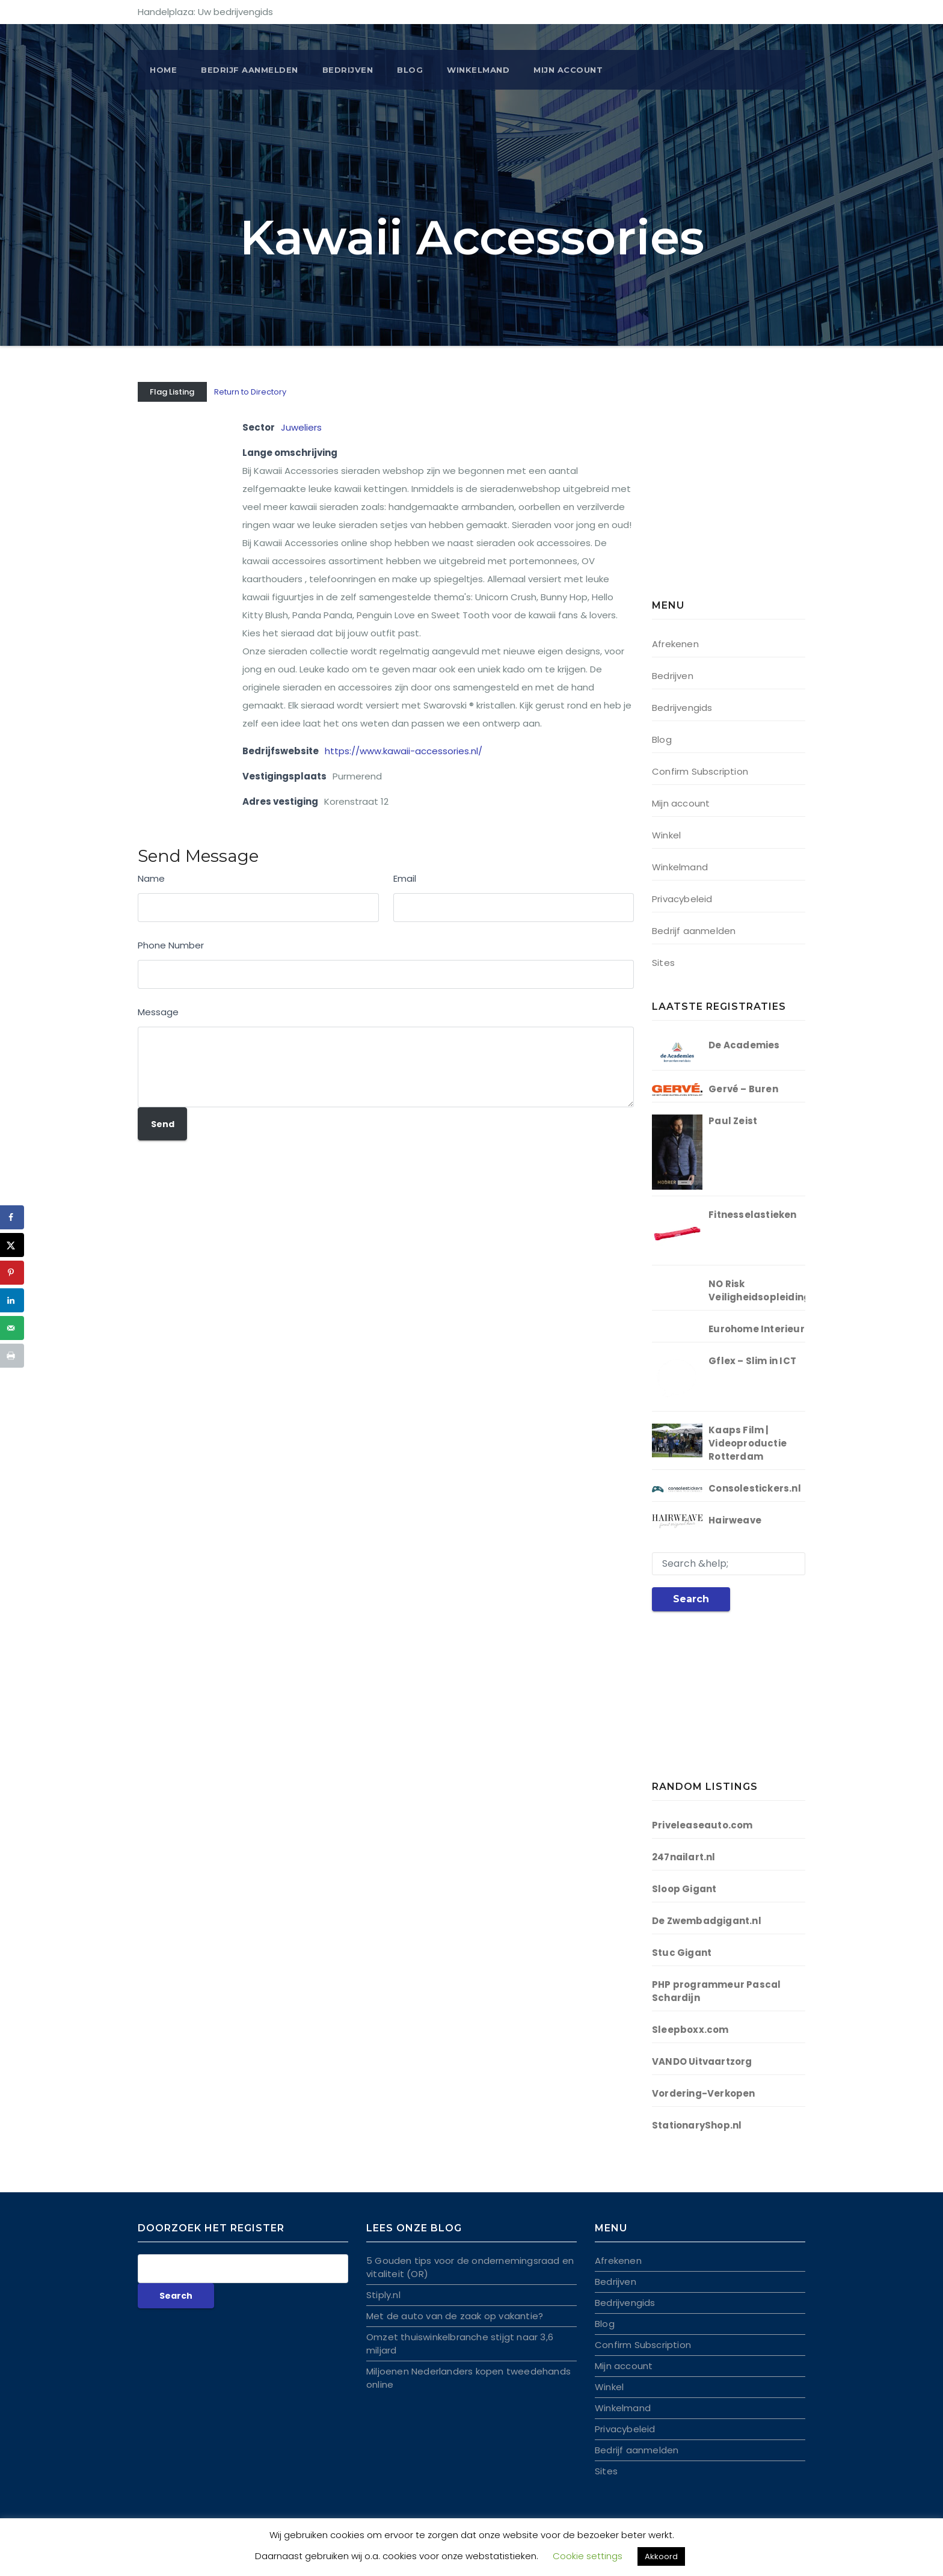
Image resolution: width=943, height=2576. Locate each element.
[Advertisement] (727, 493)
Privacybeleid (682, 899)
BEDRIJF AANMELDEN (249, 70)
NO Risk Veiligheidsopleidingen (765, 1290)
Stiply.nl (383, 2295)
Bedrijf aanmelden (694, 930)
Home (163, 70)
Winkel (666, 835)
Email (404, 878)
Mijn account (568, 70)
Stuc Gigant (681, 1952)
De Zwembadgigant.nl (706, 1920)
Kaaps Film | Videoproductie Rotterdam (747, 1443)
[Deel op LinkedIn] (12, 1300)
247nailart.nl (684, 1857)
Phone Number (171, 945)
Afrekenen (675, 644)
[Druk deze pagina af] (12, 1356)
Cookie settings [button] (587, 2556)
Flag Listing (172, 392)
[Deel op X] (12, 1245)
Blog (410, 70)
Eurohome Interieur (756, 1329)
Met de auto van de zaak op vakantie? (454, 2316)
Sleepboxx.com (690, 2029)
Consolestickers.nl (754, 1488)
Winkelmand (478, 70)
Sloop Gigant (684, 1889)
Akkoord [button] (661, 2556)
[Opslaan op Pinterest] (12, 1273)
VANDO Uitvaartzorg (702, 2061)
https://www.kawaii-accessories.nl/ (403, 751)
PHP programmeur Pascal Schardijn (716, 1991)
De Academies (743, 1045)
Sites (663, 962)
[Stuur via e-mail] (12, 1328)
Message (158, 1012)
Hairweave (734, 1520)
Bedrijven (347, 70)
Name (151, 878)
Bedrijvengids (682, 707)
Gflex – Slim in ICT (752, 1360)
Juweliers (301, 427)
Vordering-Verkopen (703, 2093)
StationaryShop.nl (697, 2125)
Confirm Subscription (700, 771)
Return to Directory (250, 392)
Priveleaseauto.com (702, 1825)
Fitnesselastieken (752, 1214)
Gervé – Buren (743, 1089)
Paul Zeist (732, 1120)
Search (691, 1599)
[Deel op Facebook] (12, 1217)
